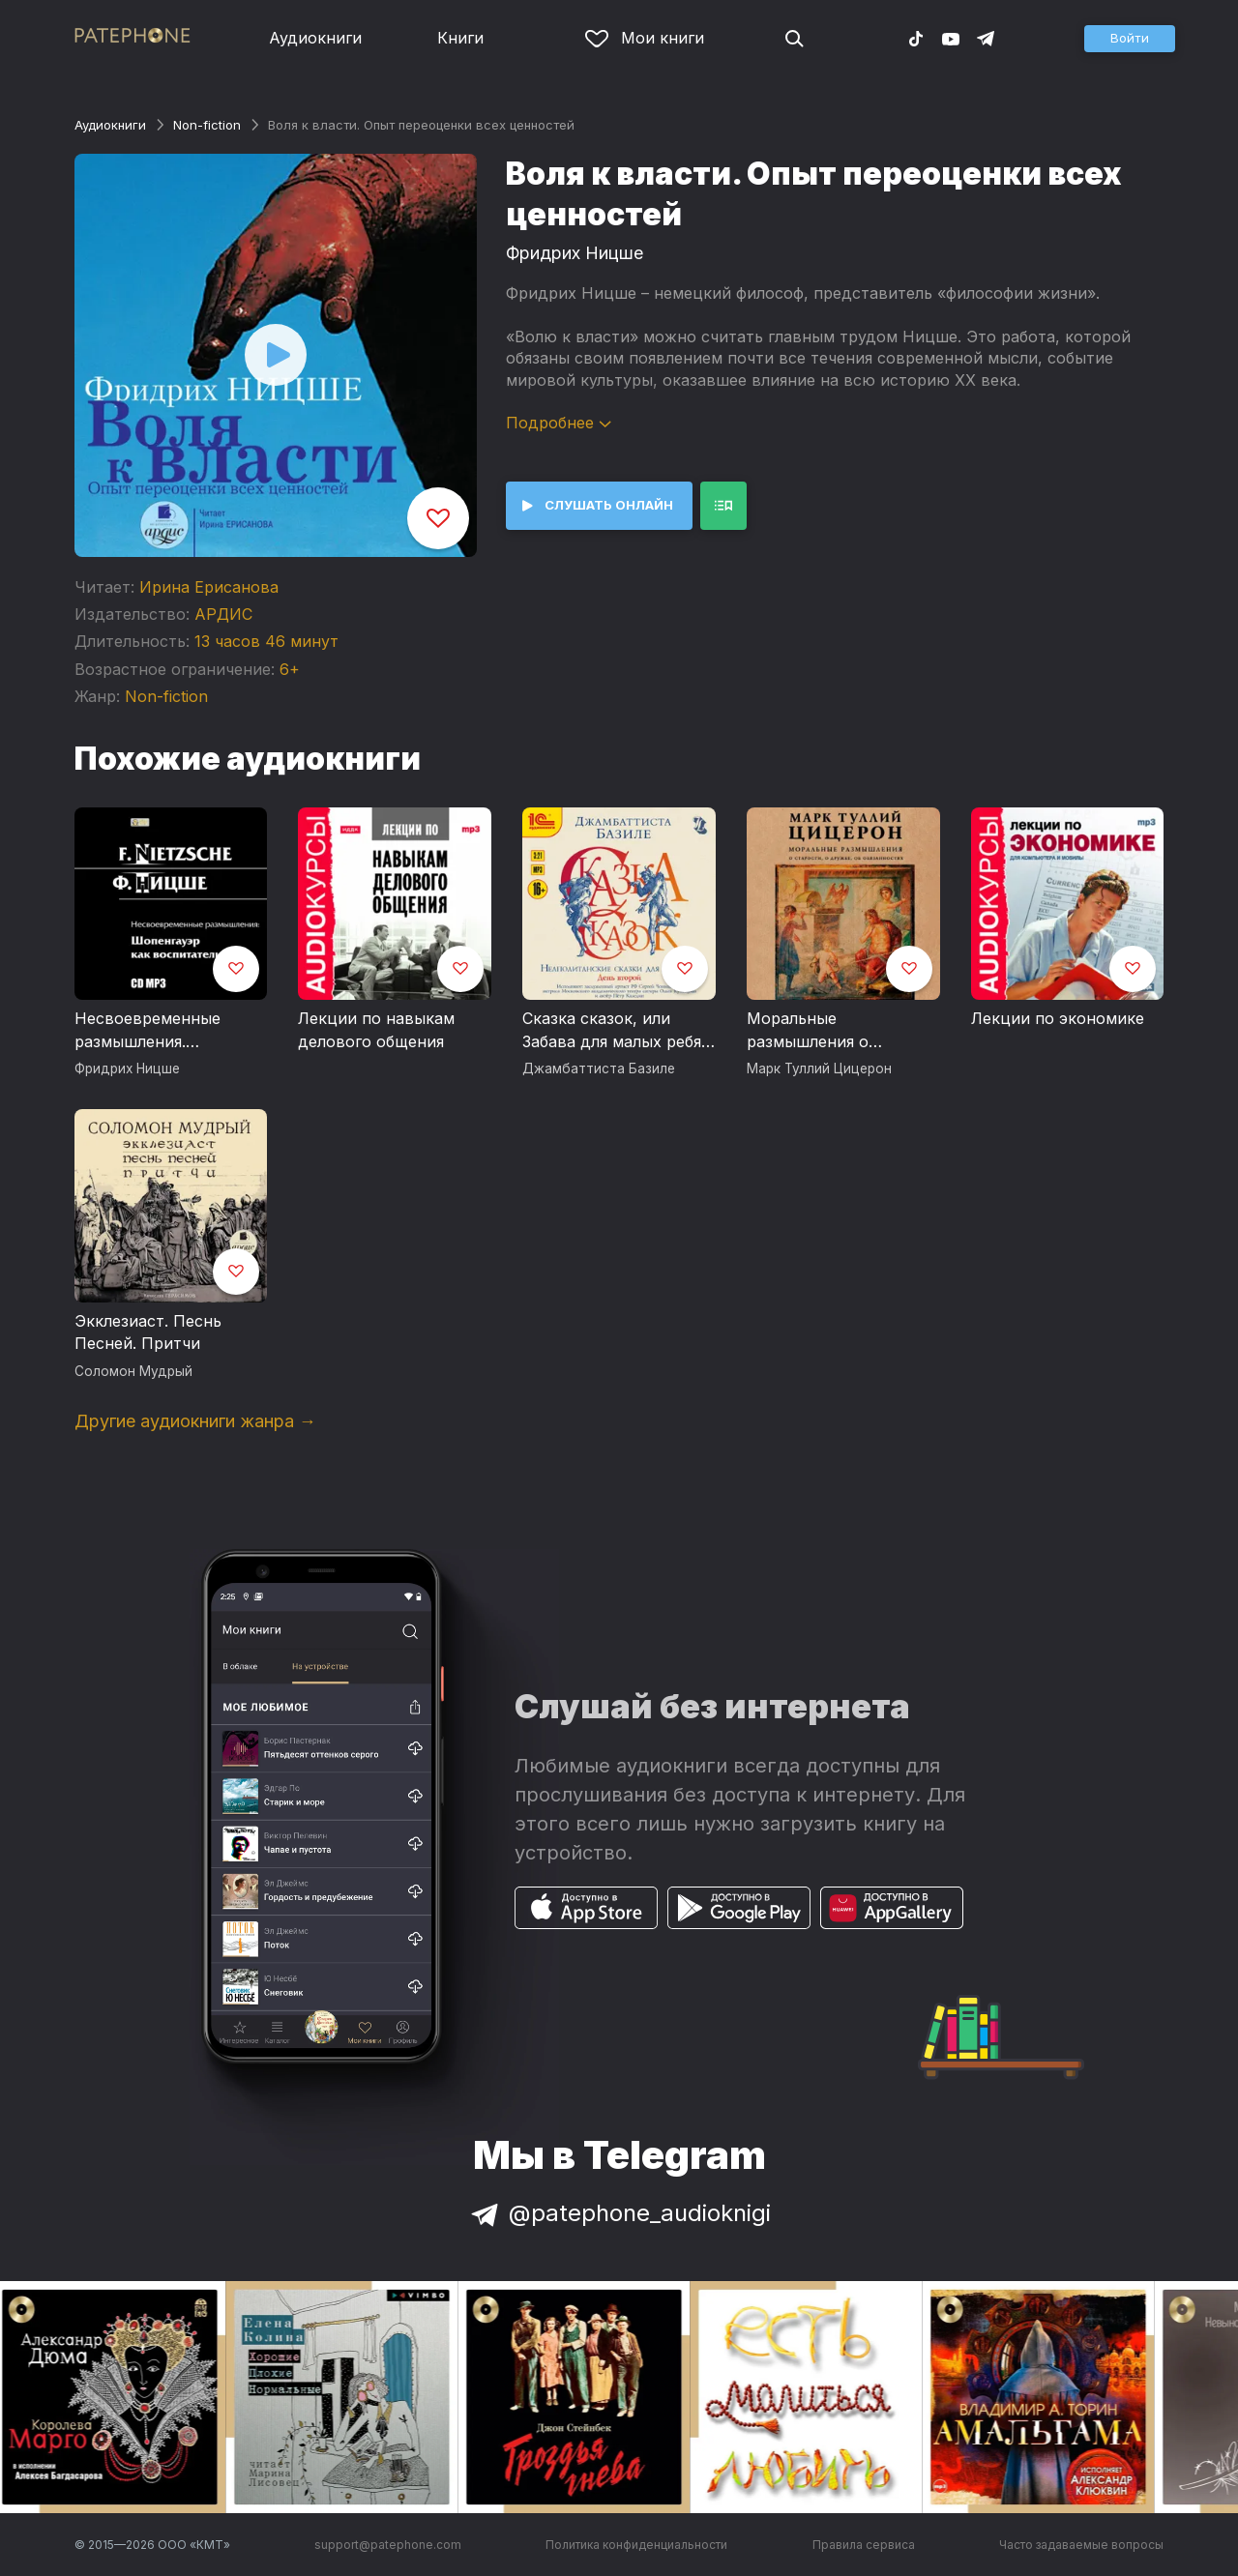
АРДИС (223, 614)
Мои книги (644, 37)
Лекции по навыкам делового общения (376, 1030)
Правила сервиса (863, 2544)
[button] (1129, 38)
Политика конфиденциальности (636, 2544)
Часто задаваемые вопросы (1081, 2544)
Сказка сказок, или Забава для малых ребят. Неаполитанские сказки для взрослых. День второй (618, 1031)
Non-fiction (207, 124)
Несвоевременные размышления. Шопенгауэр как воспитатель (147, 1031)
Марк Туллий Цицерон (819, 1068)
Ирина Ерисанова (209, 587)
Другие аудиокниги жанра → (195, 1421)
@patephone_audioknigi (619, 2213)
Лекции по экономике (1057, 1018)
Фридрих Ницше (574, 253)
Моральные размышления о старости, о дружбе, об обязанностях (838, 1031)
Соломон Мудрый (133, 1371)
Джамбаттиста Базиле (598, 1068)
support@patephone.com (387, 2544)
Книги (460, 37)
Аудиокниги (315, 37)
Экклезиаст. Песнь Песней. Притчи (147, 1332)
